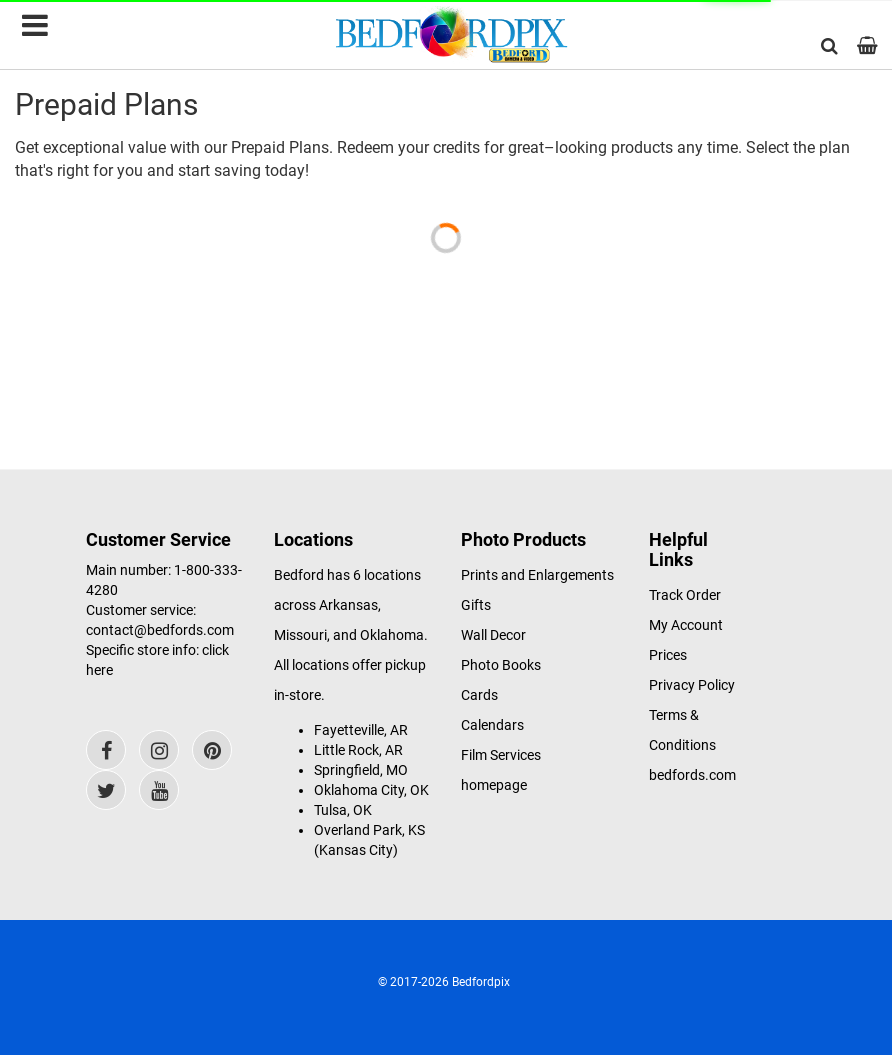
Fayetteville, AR (361, 730)
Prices (668, 655)
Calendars (492, 725)
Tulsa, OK (343, 810)
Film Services (501, 755)
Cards (479, 695)
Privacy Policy (692, 685)
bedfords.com (692, 775)
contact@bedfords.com (160, 630)
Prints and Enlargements (537, 575)
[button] (829, 45)
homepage (494, 785)
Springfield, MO (361, 770)
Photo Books (501, 665)
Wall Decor (493, 635)
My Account (686, 625)
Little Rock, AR (358, 750)
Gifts (476, 605)
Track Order (685, 595)
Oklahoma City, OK (371, 790)
